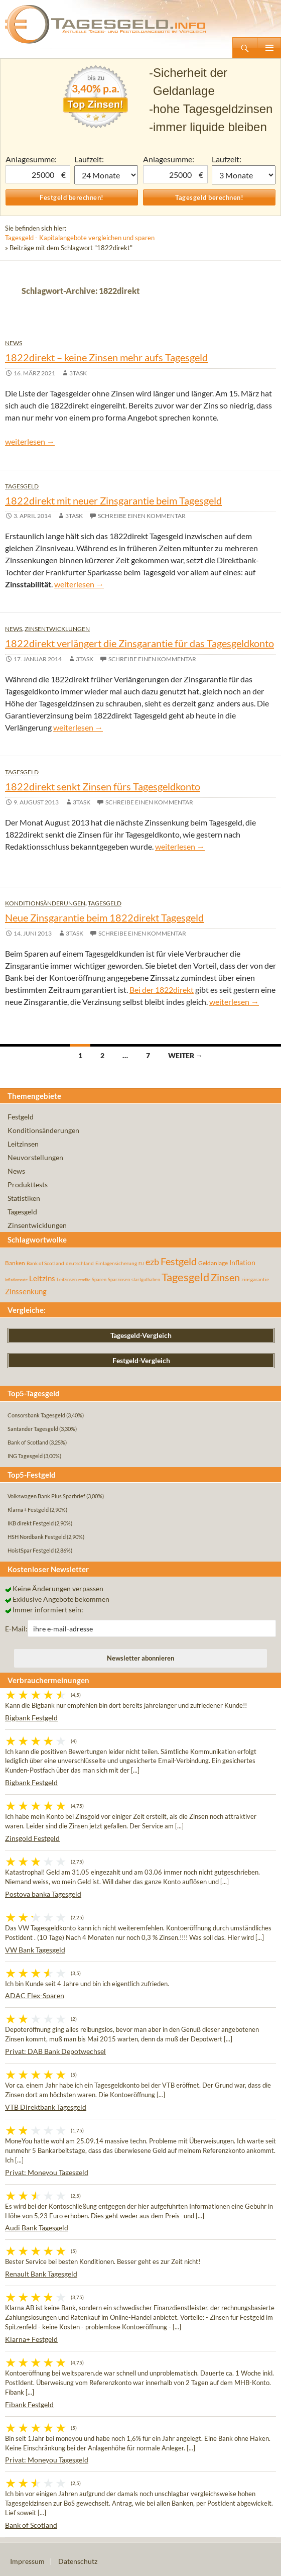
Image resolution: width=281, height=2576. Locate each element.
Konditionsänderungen (45, 903)
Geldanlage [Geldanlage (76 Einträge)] (213, 1263)
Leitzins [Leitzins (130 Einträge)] (42, 1278)
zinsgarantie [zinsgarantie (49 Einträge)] (255, 1279)
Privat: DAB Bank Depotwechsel (55, 2051)
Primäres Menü (269, 47)
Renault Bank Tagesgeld (41, 2274)
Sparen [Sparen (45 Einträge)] (99, 1279)
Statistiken (24, 1198)
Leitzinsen (23, 1144)
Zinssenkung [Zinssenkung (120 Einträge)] (26, 1291)
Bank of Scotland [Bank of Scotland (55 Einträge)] (45, 1263)
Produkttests (28, 1184)
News (13, 343)
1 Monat (106, 174)
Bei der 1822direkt (161, 989)
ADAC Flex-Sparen (34, 1995)
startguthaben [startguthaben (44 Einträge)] (145, 1279)
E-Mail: (16, 1628)
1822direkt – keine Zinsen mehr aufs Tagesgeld (106, 357)
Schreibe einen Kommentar (142, 516)
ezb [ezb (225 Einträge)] (152, 1261)
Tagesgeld (22, 486)
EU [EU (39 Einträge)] (141, 1263)
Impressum (27, 2561)
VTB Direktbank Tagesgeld (45, 2107)
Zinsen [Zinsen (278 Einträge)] (225, 1277)
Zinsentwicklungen (57, 629)
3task (78, 373)
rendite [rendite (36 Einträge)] (84, 1279)
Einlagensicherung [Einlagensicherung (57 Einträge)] (116, 1263)
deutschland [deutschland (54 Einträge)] (80, 1263)
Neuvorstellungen (35, 1157)
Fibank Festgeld (29, 2404)
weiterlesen (30, 441)
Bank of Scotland (31, 2525)
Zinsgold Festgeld (32, 1838)
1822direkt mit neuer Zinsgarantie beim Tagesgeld (113, 500)
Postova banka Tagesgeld (43, 1894)
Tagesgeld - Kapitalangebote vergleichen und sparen (80, 238)
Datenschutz (77, 2561)
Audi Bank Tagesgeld (36, 2227)
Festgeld (21, 1116)
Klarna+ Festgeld (31, 2339)
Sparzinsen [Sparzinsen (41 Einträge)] (119, 1279)
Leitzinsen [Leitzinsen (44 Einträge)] (67, 1279)
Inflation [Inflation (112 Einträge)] (242, 1262)
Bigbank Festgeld (31, 1717)
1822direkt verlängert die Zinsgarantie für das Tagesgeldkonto (139, 643)
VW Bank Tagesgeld (35, 1949)
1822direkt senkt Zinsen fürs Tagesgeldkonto (102, 786)
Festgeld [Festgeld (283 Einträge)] (179, 1261)
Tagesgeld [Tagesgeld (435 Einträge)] (185, 1277)
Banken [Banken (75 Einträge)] (15, 1263)
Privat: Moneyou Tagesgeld (46, 2172)
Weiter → (185, 1055)
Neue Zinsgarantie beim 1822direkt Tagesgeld (104, 917)
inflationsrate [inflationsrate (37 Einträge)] (16, 1279)
